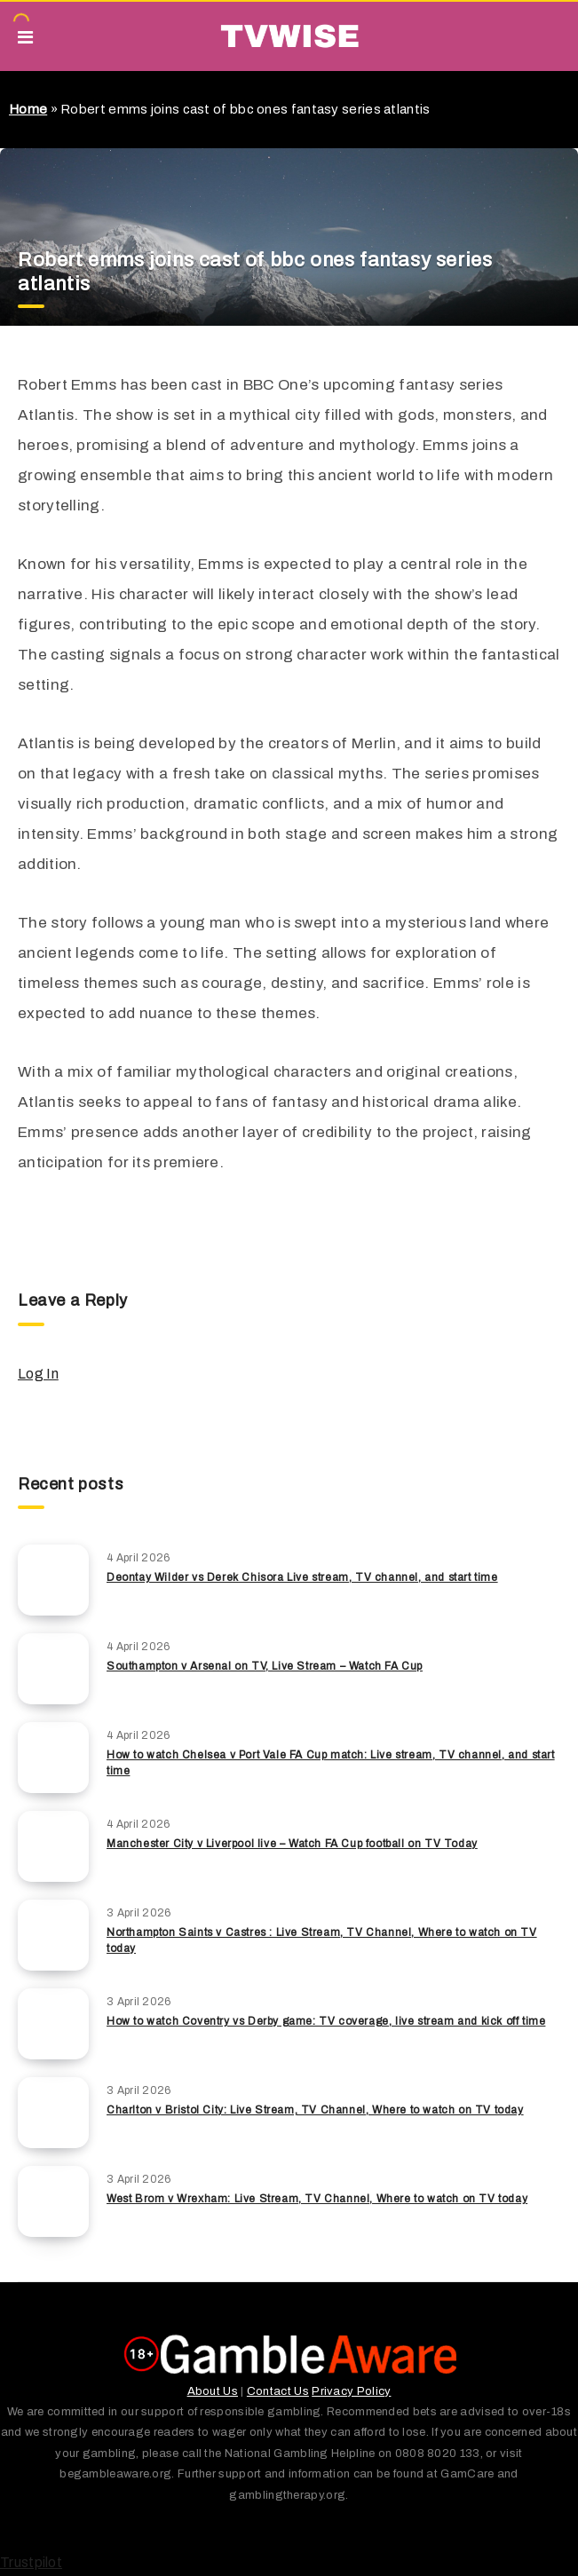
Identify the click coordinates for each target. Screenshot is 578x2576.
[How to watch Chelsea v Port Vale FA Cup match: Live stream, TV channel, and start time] (53, 1757)
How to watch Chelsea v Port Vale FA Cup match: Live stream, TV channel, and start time (331, 1762)
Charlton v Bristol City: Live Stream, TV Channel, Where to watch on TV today (315, 2110)
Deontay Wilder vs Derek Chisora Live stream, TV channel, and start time (302, 1577)
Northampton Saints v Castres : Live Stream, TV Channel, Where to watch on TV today (322, 1940)
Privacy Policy (351, 2391)
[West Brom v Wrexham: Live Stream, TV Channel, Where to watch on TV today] (53, 2201)
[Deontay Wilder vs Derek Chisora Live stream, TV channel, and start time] (53, 1580)
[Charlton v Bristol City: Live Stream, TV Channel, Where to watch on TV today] (53, 2112)
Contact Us (278, 2391)
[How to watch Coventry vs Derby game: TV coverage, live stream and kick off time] (53, 2023)
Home (28, 109)
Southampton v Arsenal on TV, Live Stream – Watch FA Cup (265, 1666)
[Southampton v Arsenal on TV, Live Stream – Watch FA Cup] (53, 1668)
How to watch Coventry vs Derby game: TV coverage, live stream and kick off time (326, 2021)
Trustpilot (31, 2562)
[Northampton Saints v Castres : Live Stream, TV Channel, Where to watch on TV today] (53, 1935)
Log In (38, 1373)
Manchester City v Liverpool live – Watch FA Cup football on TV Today (292, 1843)
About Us (212, 2391)
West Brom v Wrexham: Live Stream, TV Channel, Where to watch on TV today (317, 2199)
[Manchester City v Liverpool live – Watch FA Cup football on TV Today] (53, 1846)
